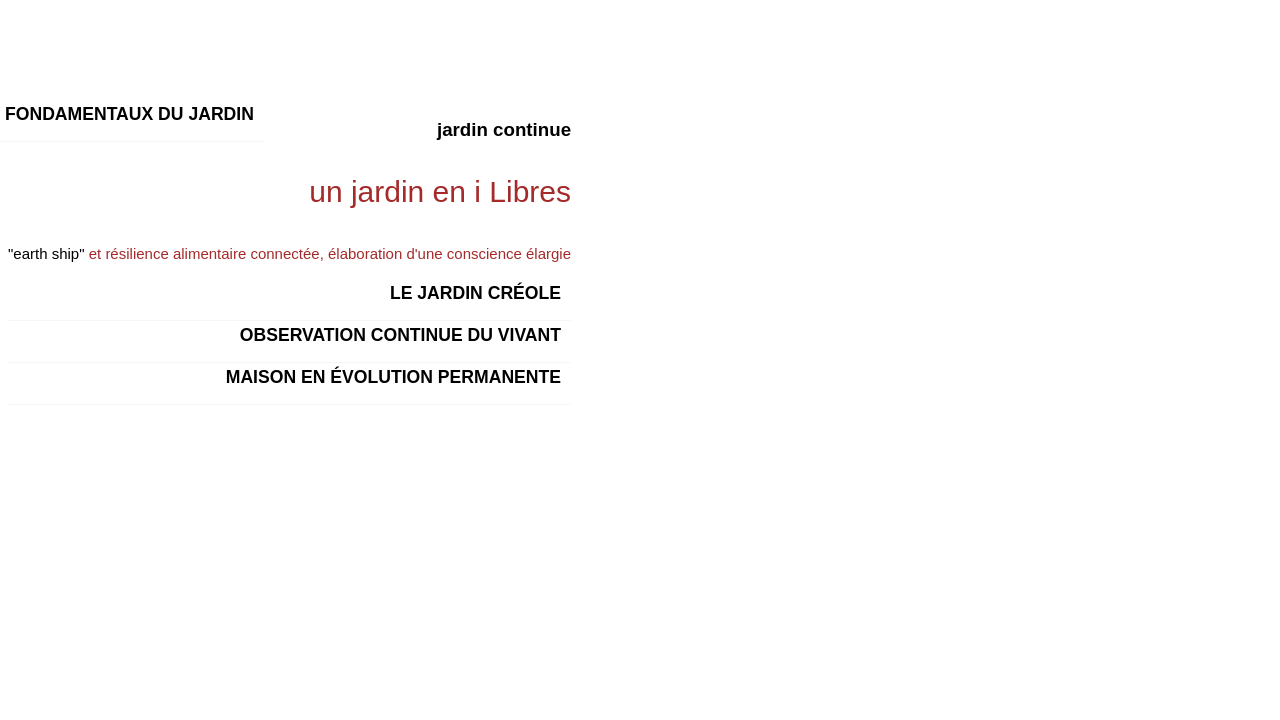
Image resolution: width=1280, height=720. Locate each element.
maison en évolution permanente (393, 377)
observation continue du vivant (400, 335)
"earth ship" (46, 253)
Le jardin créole (475, 293)
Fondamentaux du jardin (129, 114)
